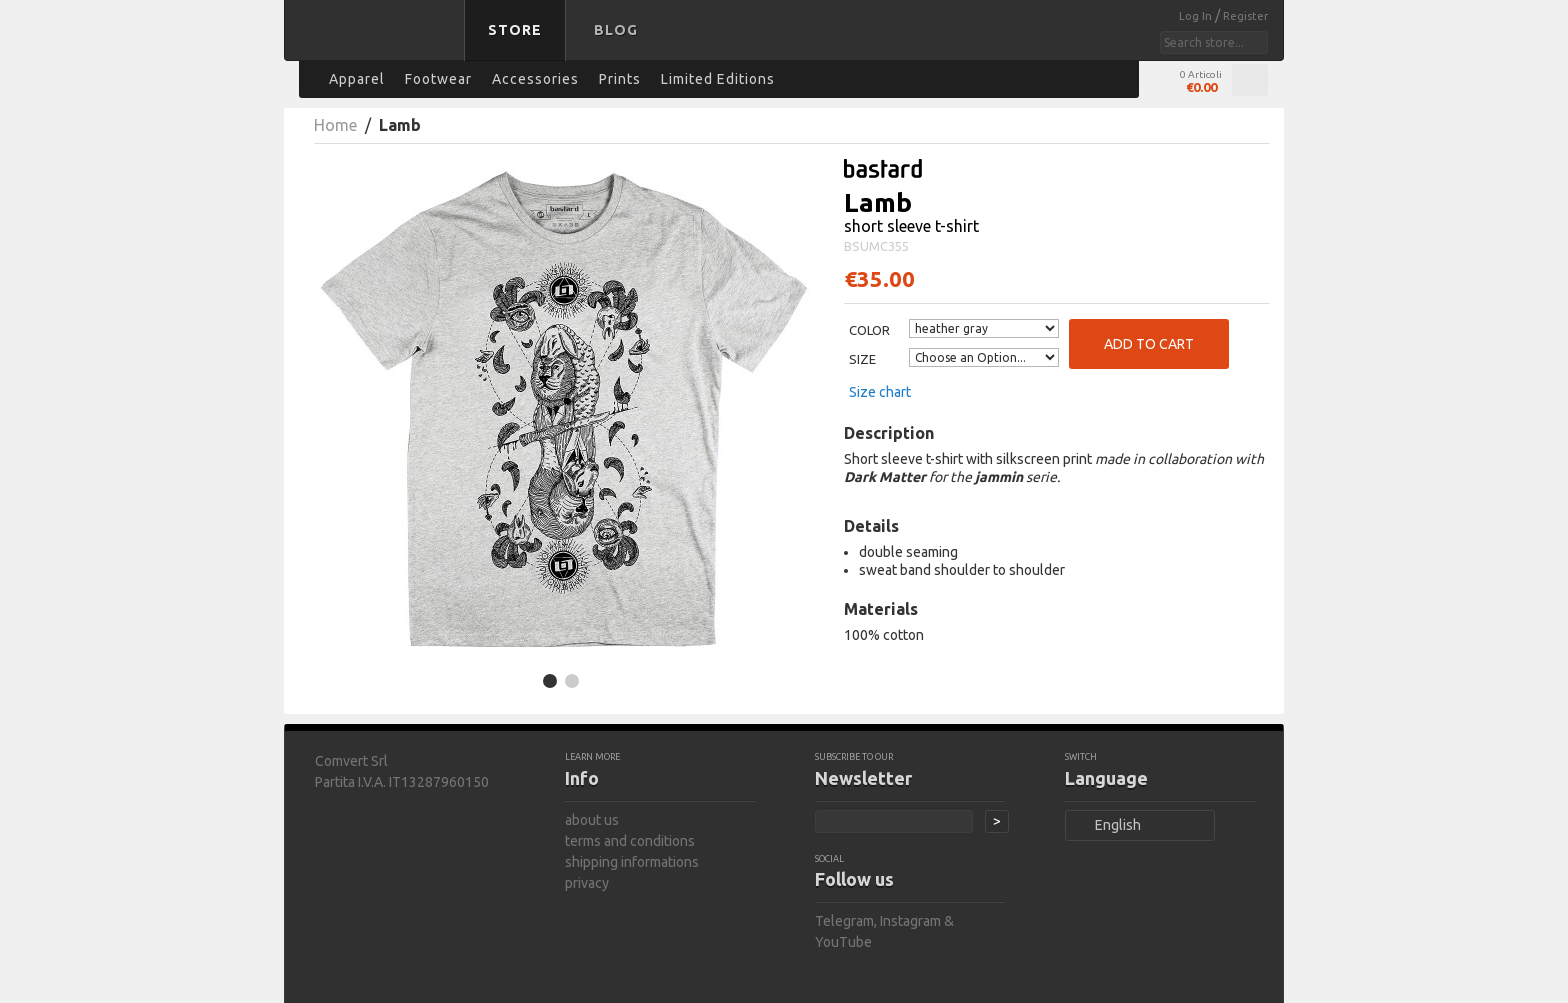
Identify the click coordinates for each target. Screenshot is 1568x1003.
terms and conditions (630, 841)
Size (862, 359)
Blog (616, 30)
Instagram (910, 921)
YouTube (843, 942)
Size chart (880, 392)
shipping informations (632, 862)
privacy (587, 883)
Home (335, 125)
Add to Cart (1149, 344)
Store (515, 30)
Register (1245, 16)
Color (869, 330)
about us (592, 820)
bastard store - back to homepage (378, 43)
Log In (1197, 16)
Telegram (844, 921)
